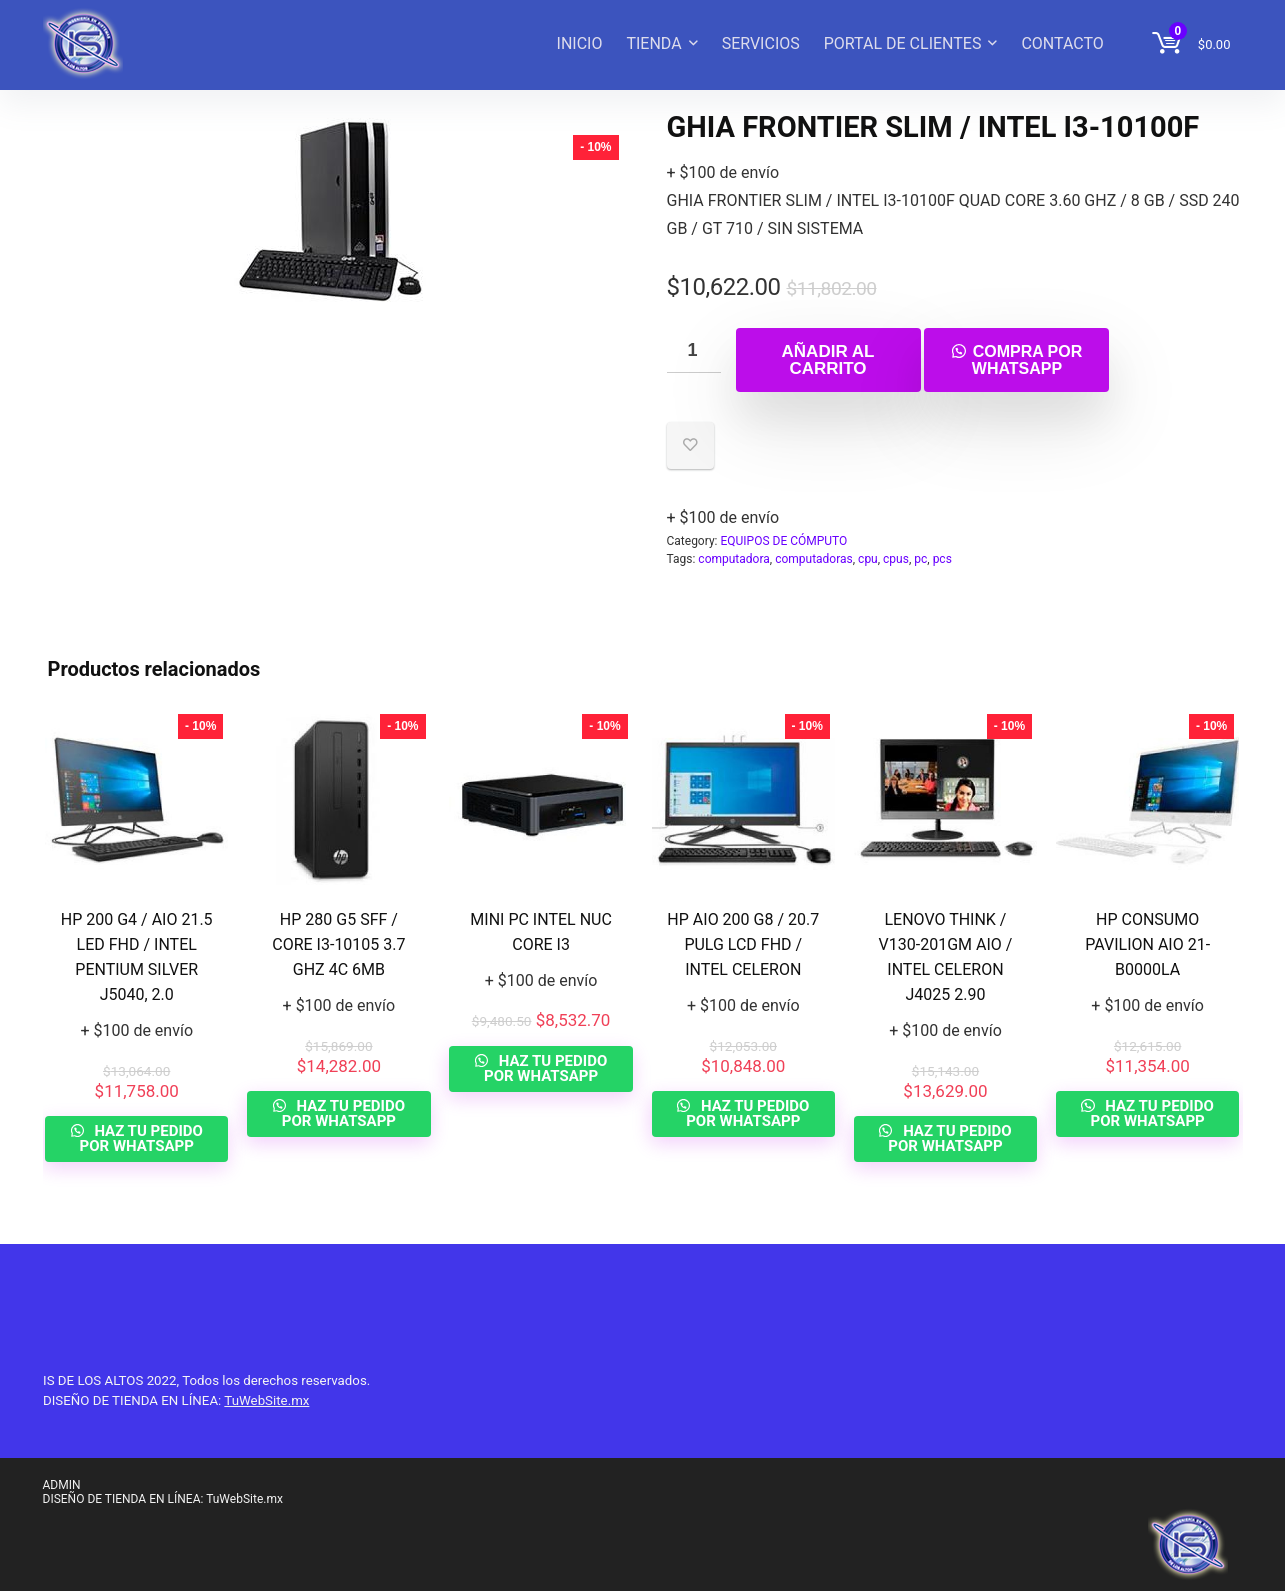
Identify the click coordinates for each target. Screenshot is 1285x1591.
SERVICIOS (761, 43)
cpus (896, 559)
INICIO (580, 43)
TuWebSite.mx (266, 1400)
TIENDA (653, 43)
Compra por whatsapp (1027, 360)
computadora (733, 559)
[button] (1016, 358)
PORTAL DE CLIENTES (903, 43)
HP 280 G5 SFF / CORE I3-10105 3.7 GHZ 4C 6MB (338, 944)
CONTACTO (1062, 43)
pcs (942, 559)
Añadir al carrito (828, 360)
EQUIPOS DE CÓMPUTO (783, 541)
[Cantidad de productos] (694, 350)
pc (920, 559)
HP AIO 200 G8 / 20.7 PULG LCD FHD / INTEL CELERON (743, 944)
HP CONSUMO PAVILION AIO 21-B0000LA (1147, 944)
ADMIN (62, 1485)
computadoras (814, 559)
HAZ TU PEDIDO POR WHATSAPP (141, 1138)
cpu (868, 559)
